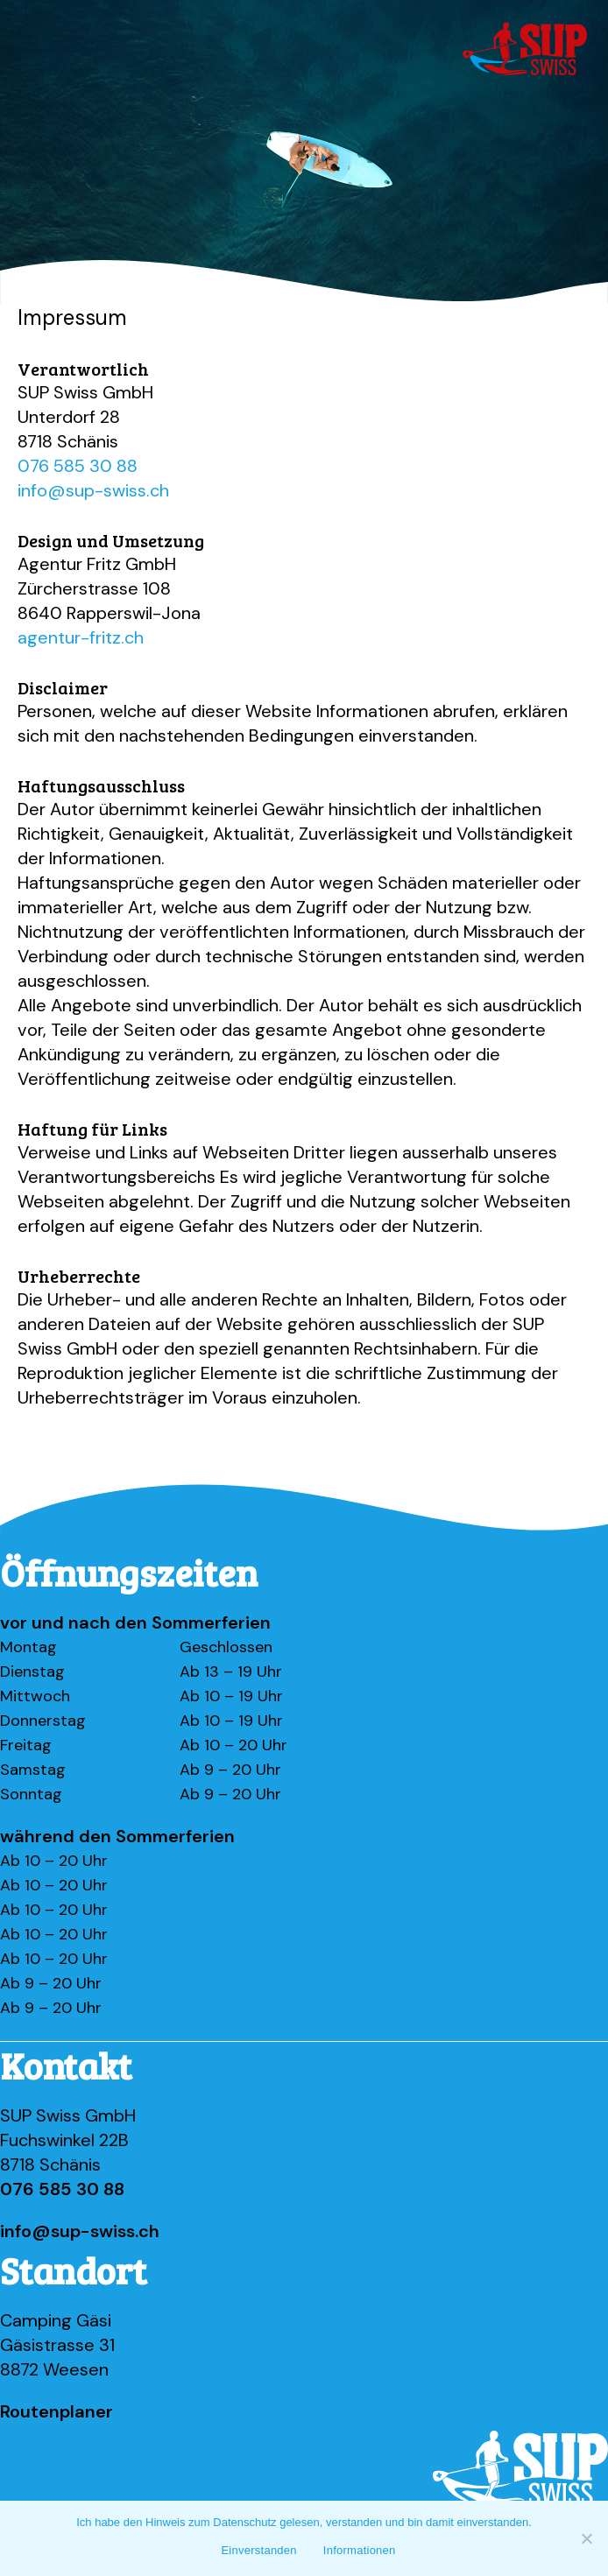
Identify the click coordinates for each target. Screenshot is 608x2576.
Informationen (359, 2550)
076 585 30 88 (78, 465)
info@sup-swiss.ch (93, 490)
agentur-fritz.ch (81, 637)
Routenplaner (56, 2411)
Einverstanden (258, 2550)
